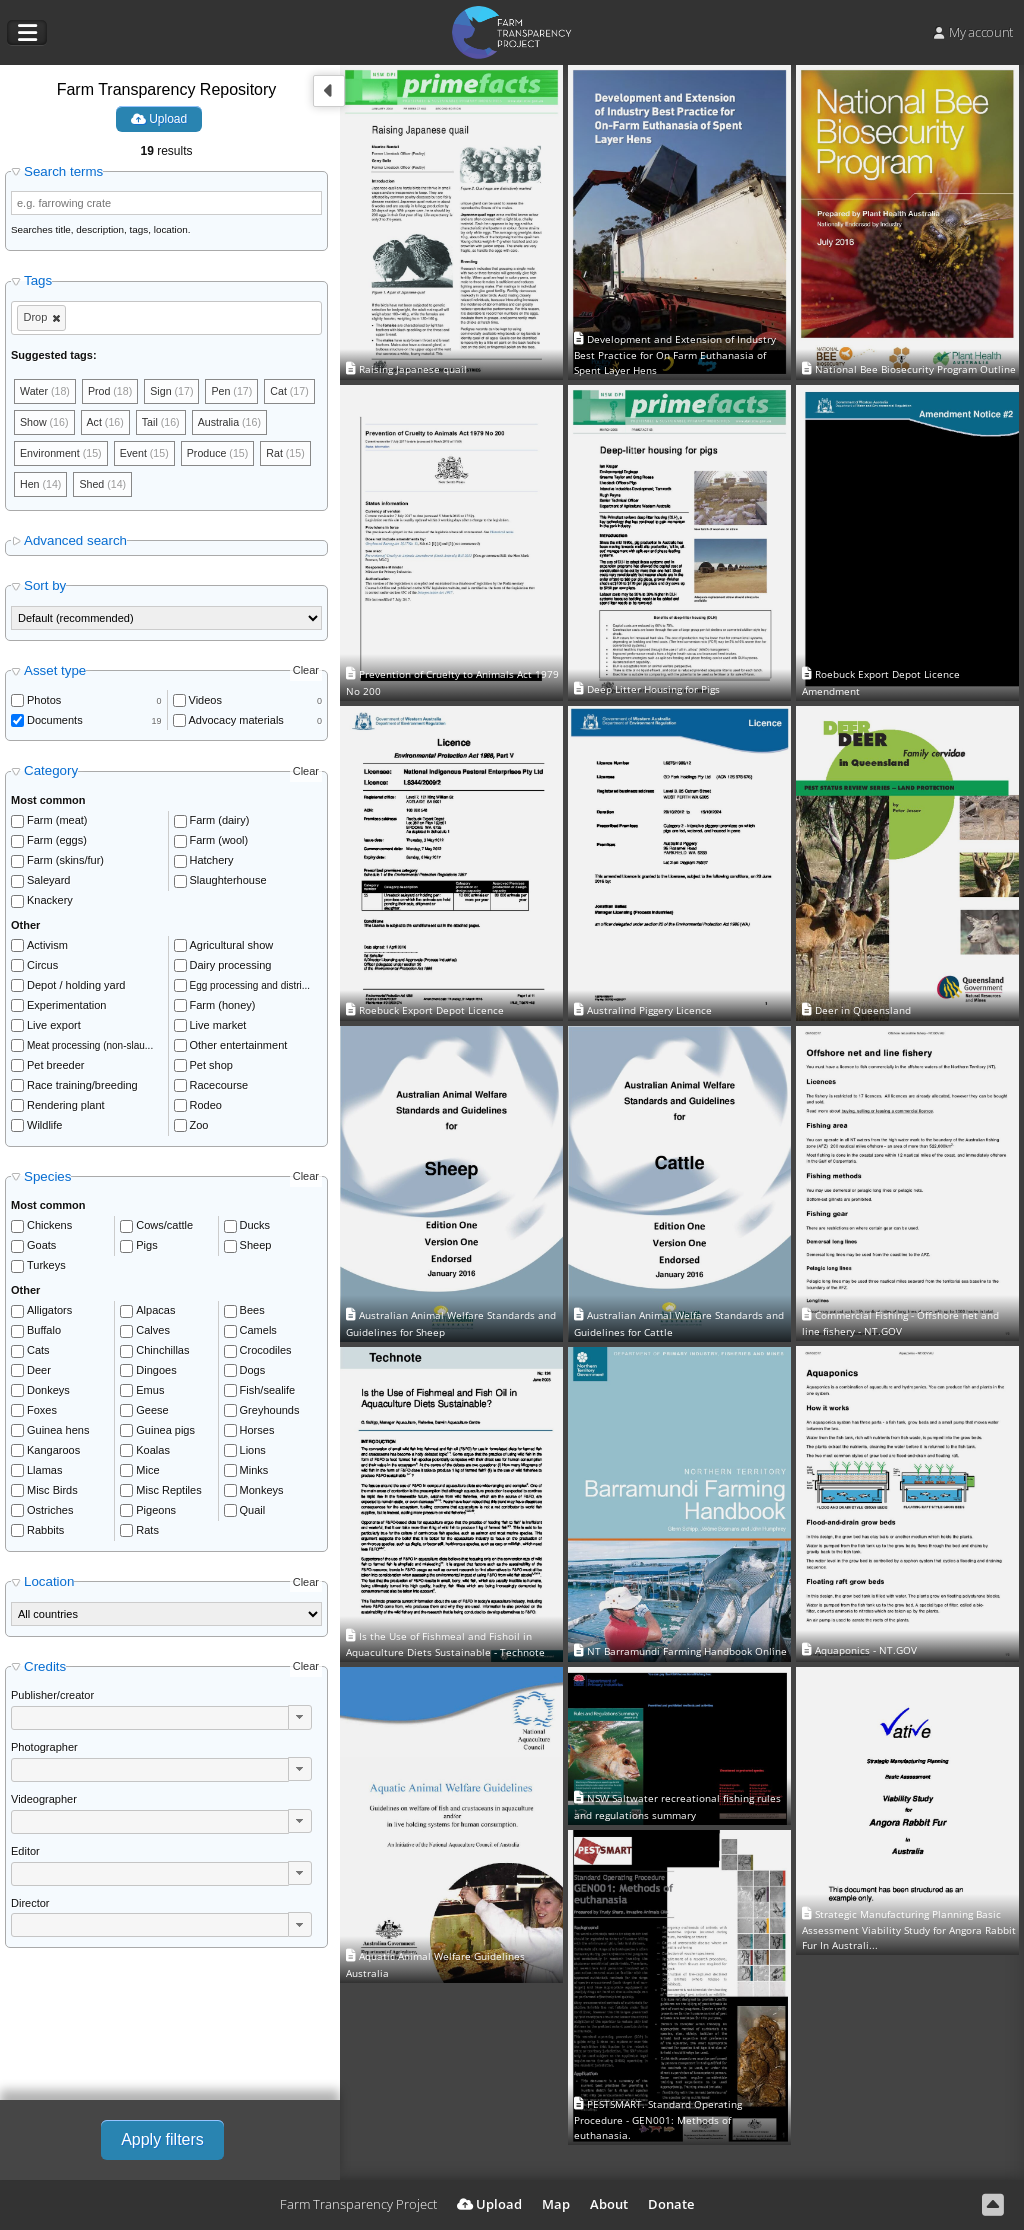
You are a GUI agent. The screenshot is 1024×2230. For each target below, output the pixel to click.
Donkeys (48, 1393)
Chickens (49, 1228)
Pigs (146, 1248)
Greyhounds (270, 1413)
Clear (306, 674)
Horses (257, 1433)
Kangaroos (53, 1453)
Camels (258, 1333)
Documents (55, 723)
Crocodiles (266, 1353)
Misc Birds (52, 1493)
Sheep (256, 1248)
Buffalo (44, 1333)
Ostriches (50, 1513)
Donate (671, 2204)
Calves (153, 1333)
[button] (300, 1720)
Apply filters (162, 2139)
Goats (41, 1248)
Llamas (44, 1473)
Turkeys (46, 1268)
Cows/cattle (164, 1228)
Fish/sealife (268, 1393)
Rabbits (45, 1533)
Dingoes (156, 1373)
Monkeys (262, 1493)
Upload (159, 119)
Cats (38, 1353)
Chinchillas (162, 1353)
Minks (254, 1473)
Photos (44, 703)
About (609, 2204)
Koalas (153, 1453)
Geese (152, 1413)
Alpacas (155, 1313)
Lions (253, 1453)
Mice (147, 1473)
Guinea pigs (165, 1433)
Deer (39, 1373)
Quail (253, 1513)
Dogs (253, 1373)
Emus (150, 1393)
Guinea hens (58, 1433)
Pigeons (156, 1513)
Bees (252, 1313)
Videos (205, 703)
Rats (147, 1533)
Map (556, 2204)
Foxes (42, 1413)
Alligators (49, 1313)
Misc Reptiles (168, 1493)
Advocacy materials (236, 723)
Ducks (255, 1228)
